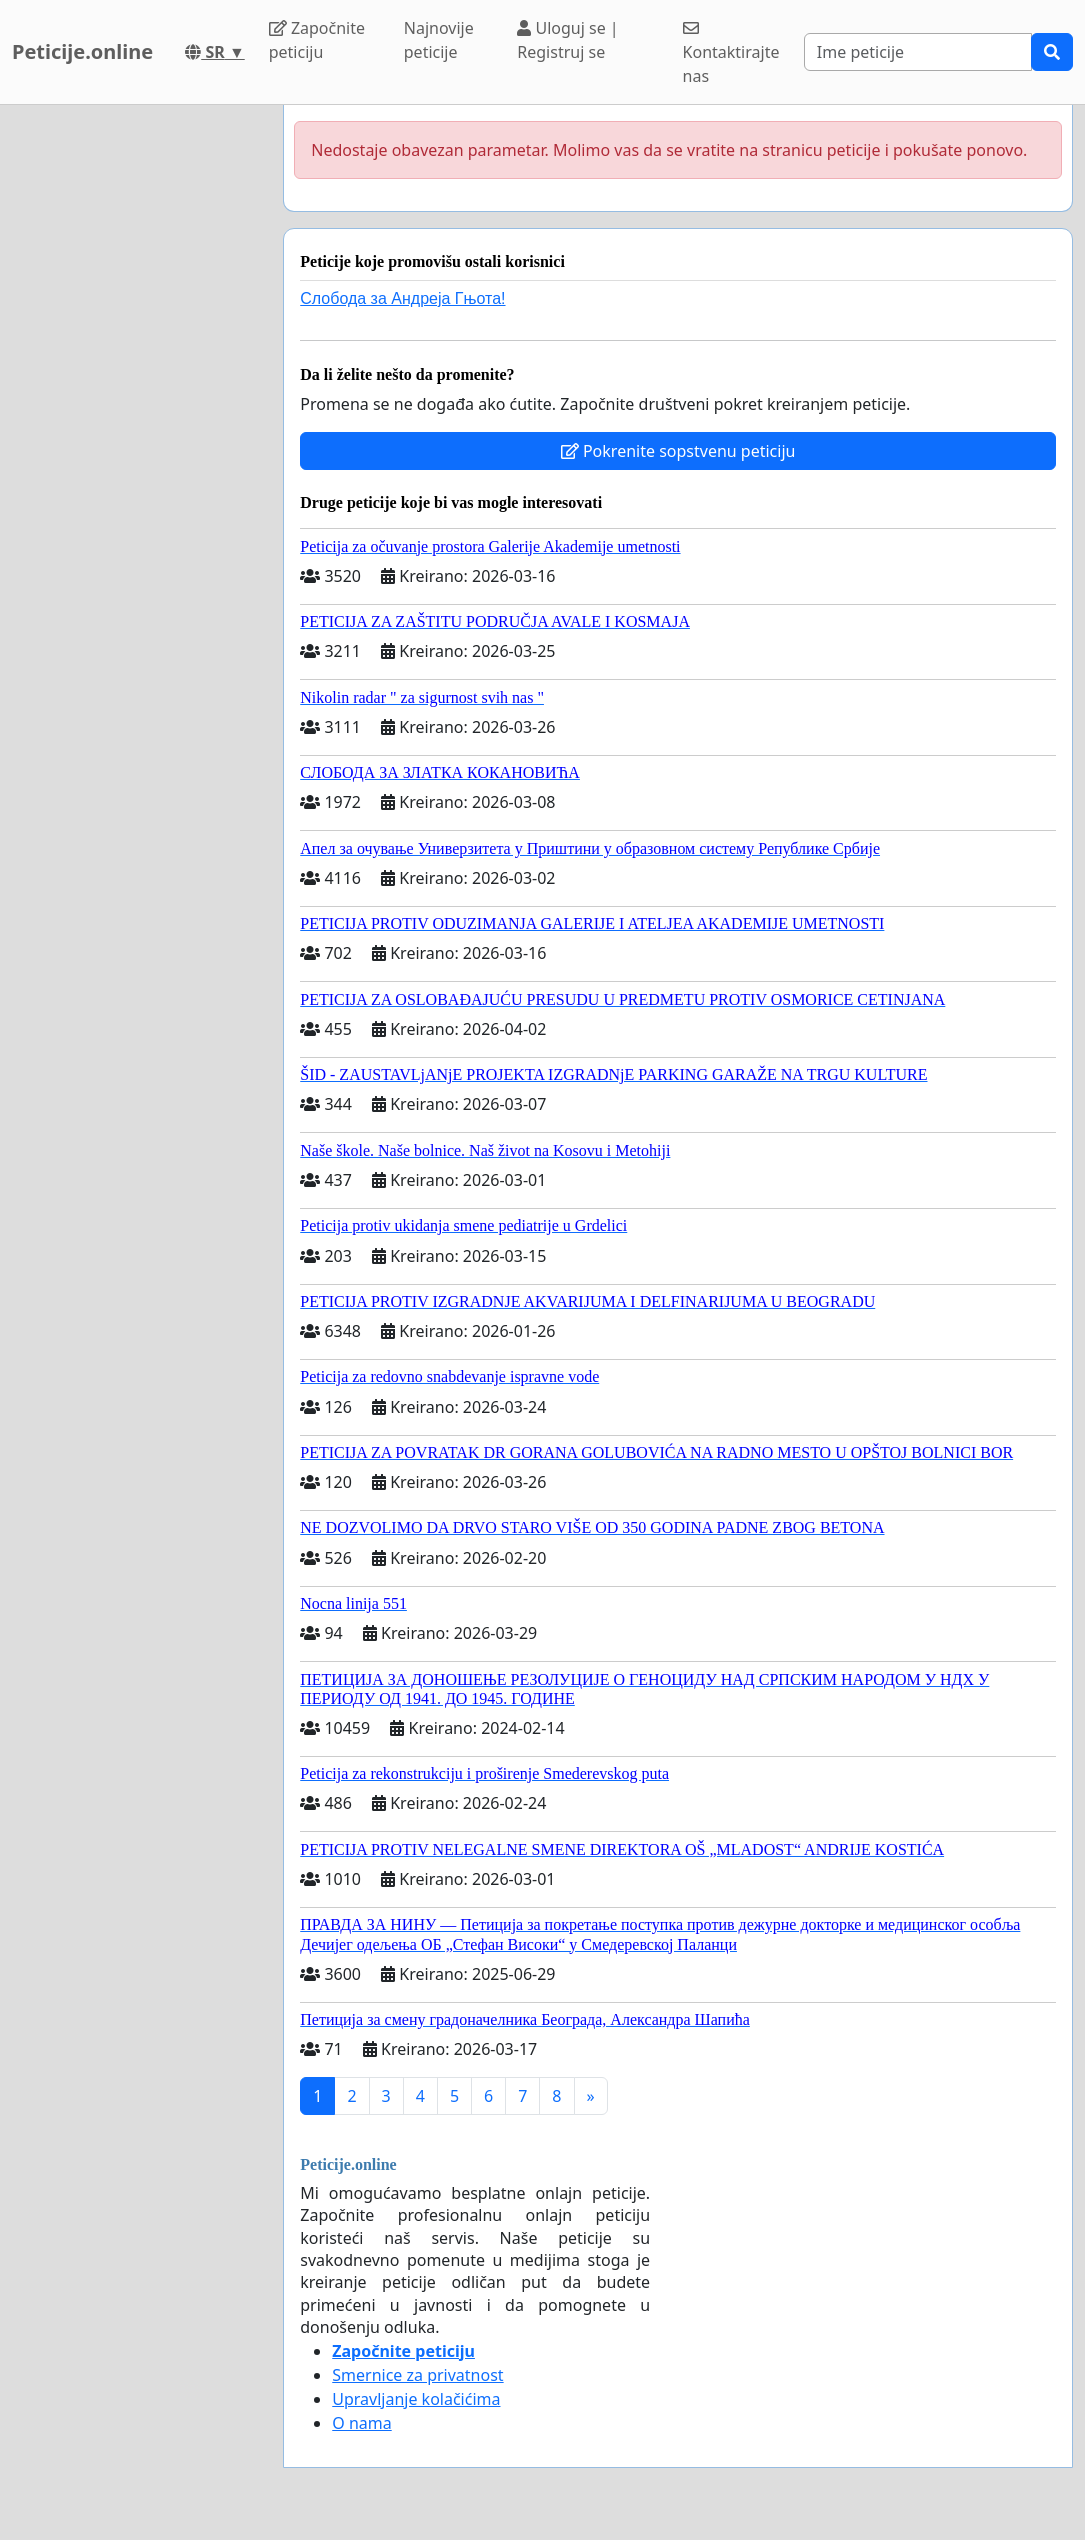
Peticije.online (82, 51)
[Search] (918, 52)
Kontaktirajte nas (731, 53)
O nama (361, 2423)
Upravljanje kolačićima (416, 2399)
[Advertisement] (135, 405)
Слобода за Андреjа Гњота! (402, 298)
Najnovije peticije (439, 40)
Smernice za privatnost (417, 2375)
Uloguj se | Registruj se (567, 40)
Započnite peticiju (317, 40)
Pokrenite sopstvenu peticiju (678, 451)
